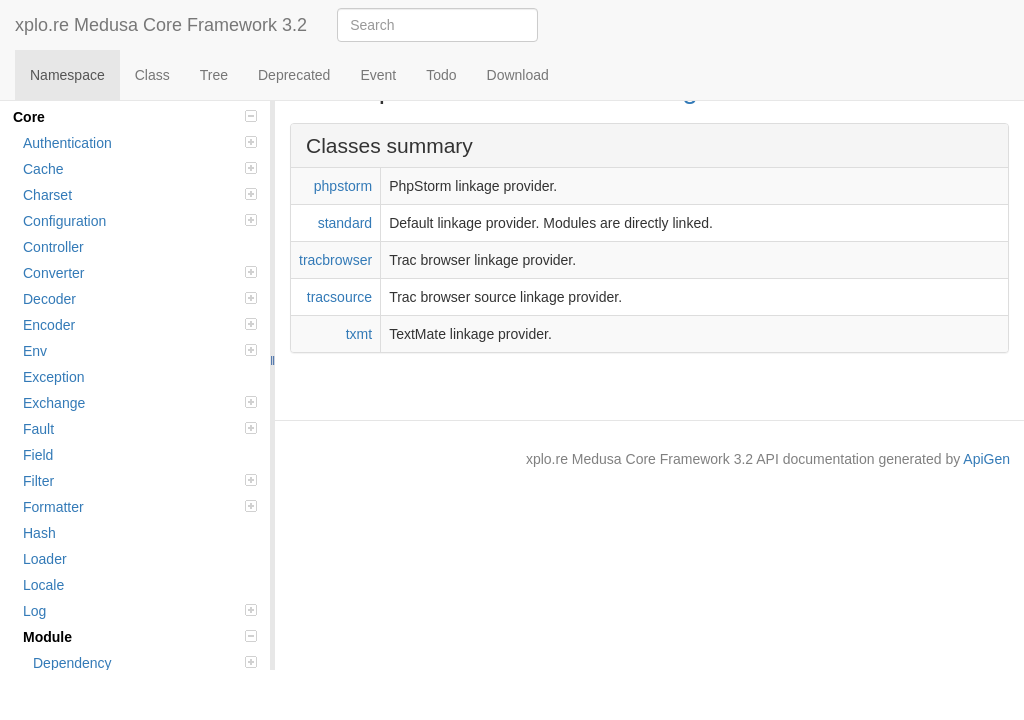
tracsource (339, 297)
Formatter (140, 507)
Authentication (140, 143)
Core (135, 117)
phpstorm (343, 186)
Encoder (140, 325)
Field (38, 455)
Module (140, 637)
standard (345, 223)
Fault (140, 429)
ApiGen (986, 459)
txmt (359, 334)
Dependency (145, 663)
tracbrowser (335, 260)
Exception (53, 377)
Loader (45, 559)
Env (140, 351)
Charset (140, 195)
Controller (53, 247)
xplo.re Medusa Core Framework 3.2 (161, 25)
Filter (140, 481)
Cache (140, 169)
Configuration (140, 221)
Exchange (140, 403)
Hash (39, 533)
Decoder (140, 299)
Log (140, 611)
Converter (140, 273)
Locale (43, 585)
